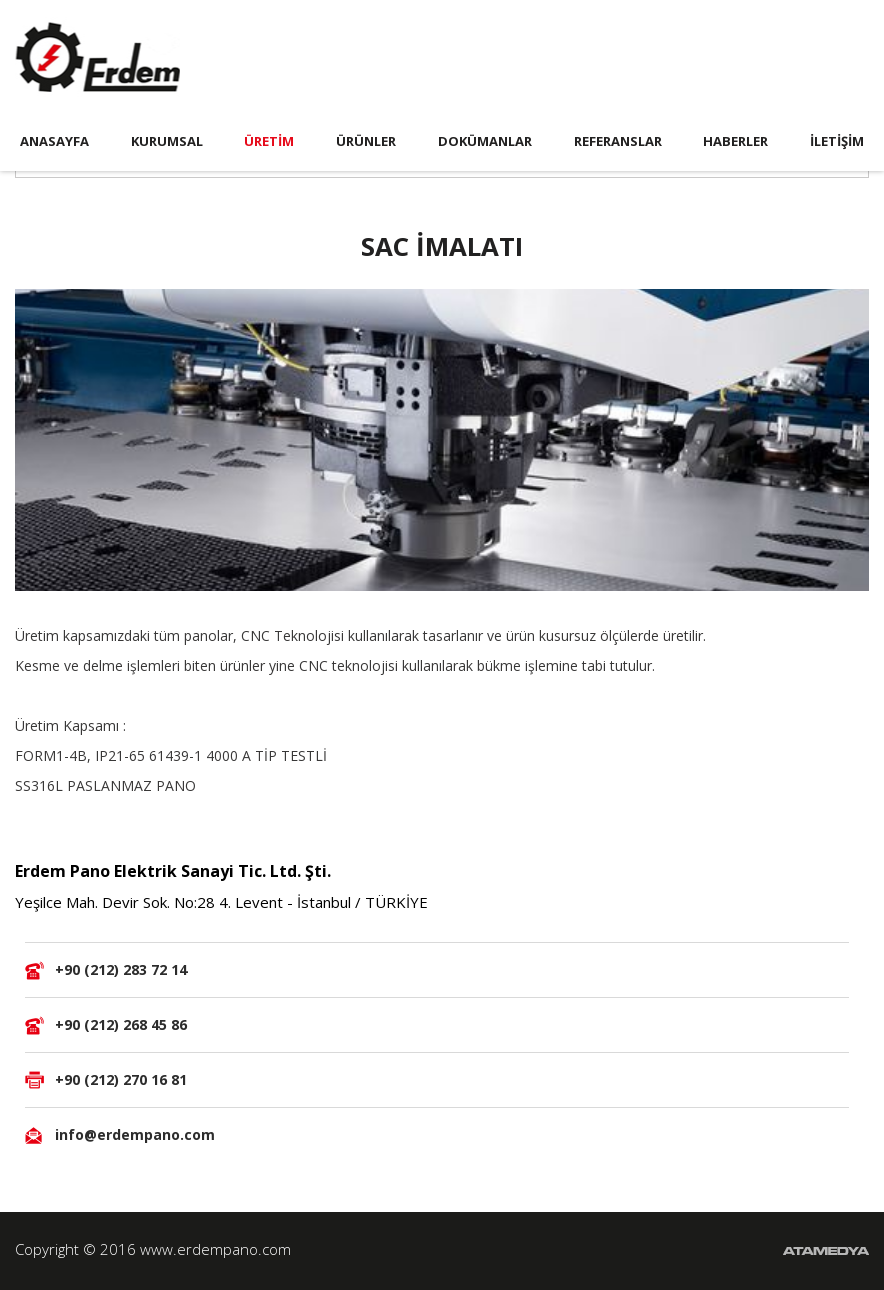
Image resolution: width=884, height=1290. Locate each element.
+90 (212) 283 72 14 (121, 969)
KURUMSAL (167, 141)
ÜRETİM (269, 141)
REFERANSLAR (618, 141)
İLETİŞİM (837, 141)
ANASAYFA (54, 141)
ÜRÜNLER (366, 141)
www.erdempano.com (215, 1249)
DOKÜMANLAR (485, 141)
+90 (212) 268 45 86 (121, 1024)
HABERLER (735, 141)
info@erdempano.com (135, 1134)
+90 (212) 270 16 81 (121, 1079)
